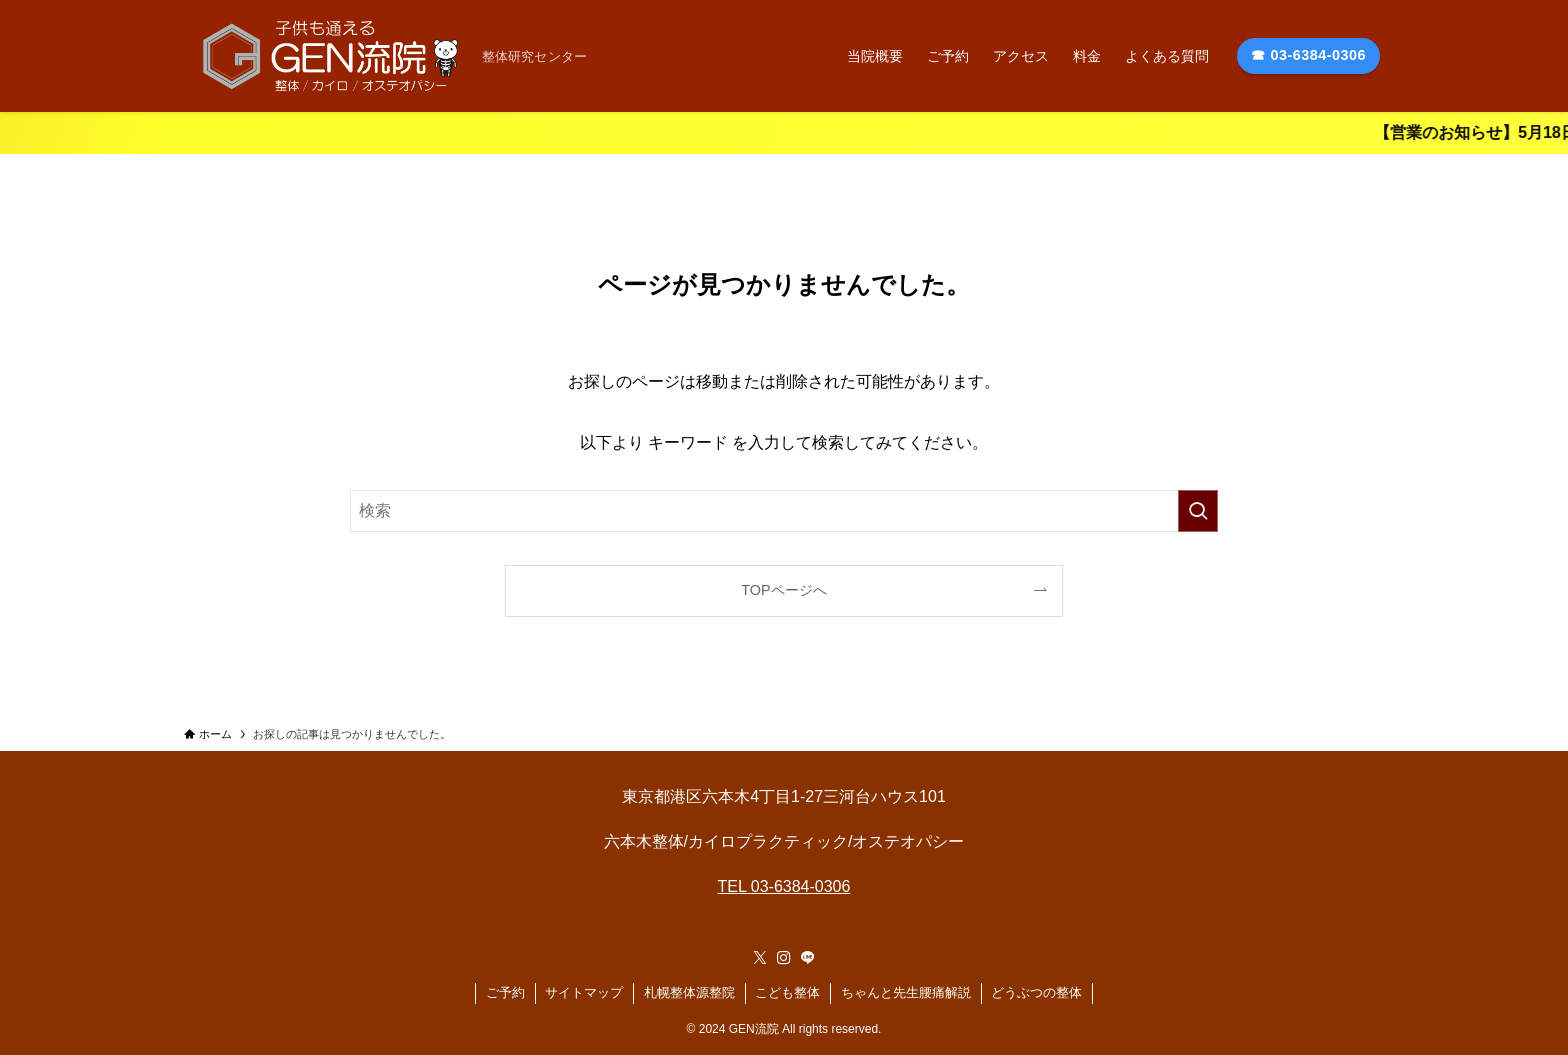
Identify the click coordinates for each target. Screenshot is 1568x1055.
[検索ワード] (784, 511)
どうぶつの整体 (1036, 992)
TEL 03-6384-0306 (784, 886)
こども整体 (787, 992)
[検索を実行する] (1198, 511)
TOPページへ (783, 590)
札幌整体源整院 (689, 992)
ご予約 (505, 992)
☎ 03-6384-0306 (1308, 55)
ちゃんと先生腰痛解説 (906, 992)
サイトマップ (584, 992)
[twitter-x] (760, 958)
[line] (808, 958)
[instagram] (784, 958)
